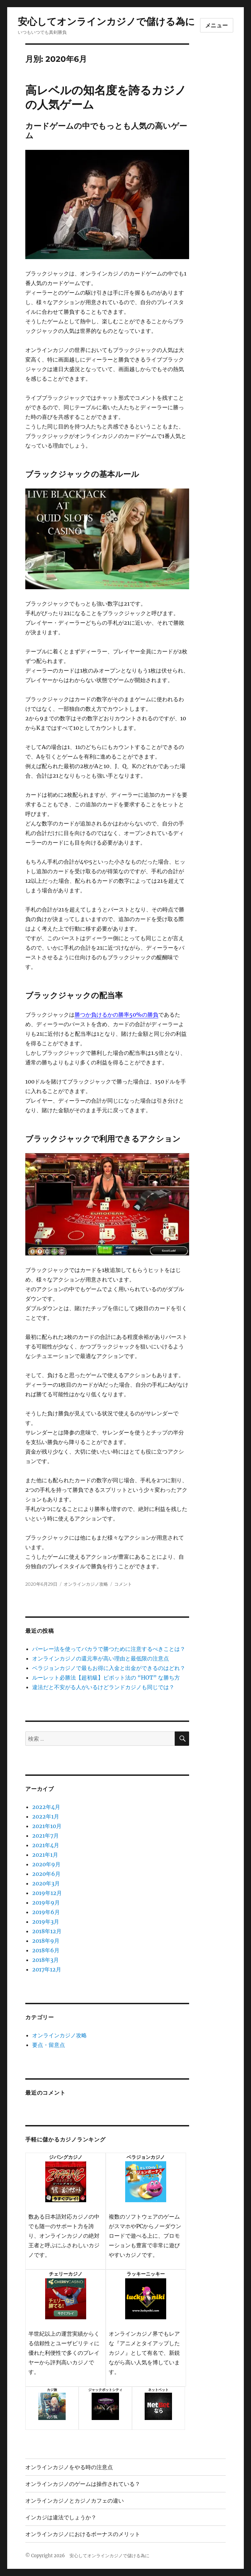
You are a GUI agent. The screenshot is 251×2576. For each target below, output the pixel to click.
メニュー (216, 25)
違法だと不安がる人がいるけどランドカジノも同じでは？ (103, 1687)
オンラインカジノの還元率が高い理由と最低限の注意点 (100, 1658)
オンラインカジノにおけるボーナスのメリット (82, 2534)
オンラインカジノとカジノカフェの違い (74, 2500)
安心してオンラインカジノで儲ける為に (106, 21)
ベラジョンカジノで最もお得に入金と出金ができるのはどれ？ (108, 1668)
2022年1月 (45, 1816)
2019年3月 (45, 1921)
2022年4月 (46, 1806)
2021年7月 (45, 1835)
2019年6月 (46, 1912)
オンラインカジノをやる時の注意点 (69, 2467)
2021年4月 (45, 1845)
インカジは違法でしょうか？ (60, 2517)
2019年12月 (47, 1892)
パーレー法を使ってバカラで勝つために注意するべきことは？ (108, 1648)
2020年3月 (46, 1883)
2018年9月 (46, 1940)
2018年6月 (46, 1950)
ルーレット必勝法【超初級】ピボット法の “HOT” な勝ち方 (106, 1677)
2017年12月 (46, 1969)
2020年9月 (46, 1864)
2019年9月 (46, 1902)
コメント (123, 1584)
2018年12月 (47, 1931)
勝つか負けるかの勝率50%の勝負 (116, 1014)
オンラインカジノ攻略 (86, 1584)
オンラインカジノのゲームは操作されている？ (82, 2484)
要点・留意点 (48, 2044)
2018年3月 (45, 1959)
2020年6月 (46, 1873)
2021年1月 (45, 1854)
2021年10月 (47, 1826)
